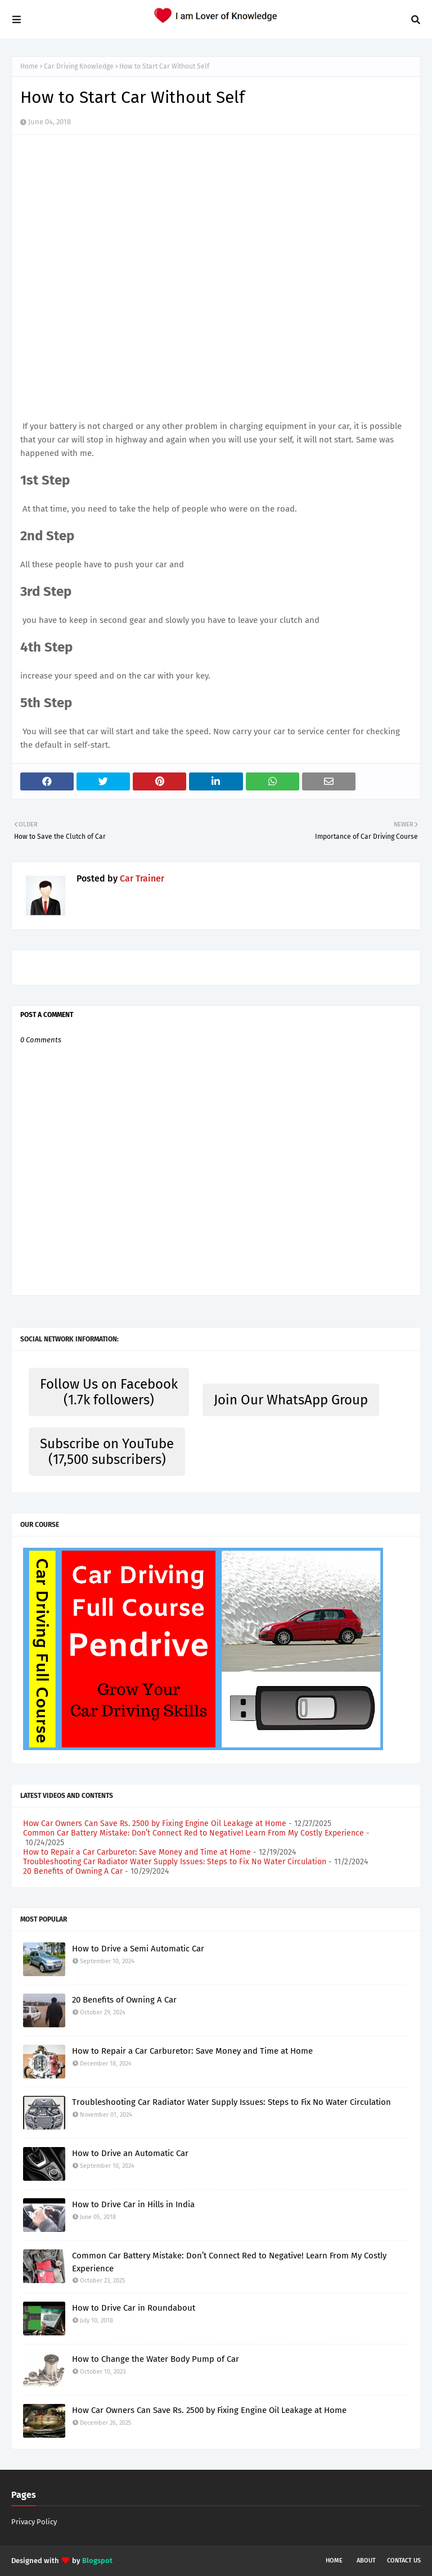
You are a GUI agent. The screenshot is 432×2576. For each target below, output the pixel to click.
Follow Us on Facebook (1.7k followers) (109, 1392)
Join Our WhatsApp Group (291, 1400)
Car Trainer (141, 878)
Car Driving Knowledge (79, 66)
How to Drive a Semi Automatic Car (138, 1949)
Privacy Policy (34, 2522)
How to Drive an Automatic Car (130, 2153)
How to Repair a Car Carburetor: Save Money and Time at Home (137, 1852)
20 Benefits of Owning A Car (73, 1871)
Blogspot (97, 2560)
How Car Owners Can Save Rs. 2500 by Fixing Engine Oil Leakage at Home (154, 1823)
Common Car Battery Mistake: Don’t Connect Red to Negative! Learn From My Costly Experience (193, 1833)
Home (29, 66)
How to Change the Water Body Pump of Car (155, 2359)
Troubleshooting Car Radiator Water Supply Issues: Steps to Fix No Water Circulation (174, 1862)
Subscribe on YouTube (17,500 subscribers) (107, 1451)
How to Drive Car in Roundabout (133, 2308)
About (366, 2560)
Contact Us (404, 2560)
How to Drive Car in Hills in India (133, 2204)
